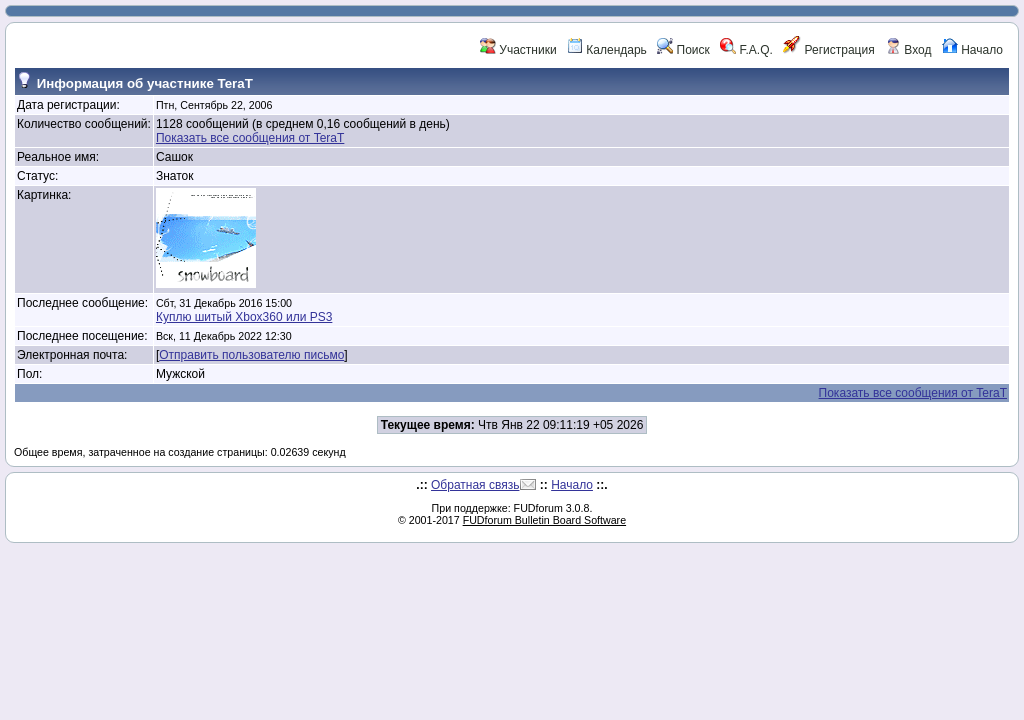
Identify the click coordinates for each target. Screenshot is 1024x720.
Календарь (607, 50)
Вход (908, 50)
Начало (972, 50)
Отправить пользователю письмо (251, 355)
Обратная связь (475, 485)
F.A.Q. (746, 50)
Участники (518, 50)
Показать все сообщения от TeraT (250, 138)
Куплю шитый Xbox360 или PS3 (244, 317)
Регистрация (828, 50)
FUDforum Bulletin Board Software (544, 520)
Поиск (683, 50)
